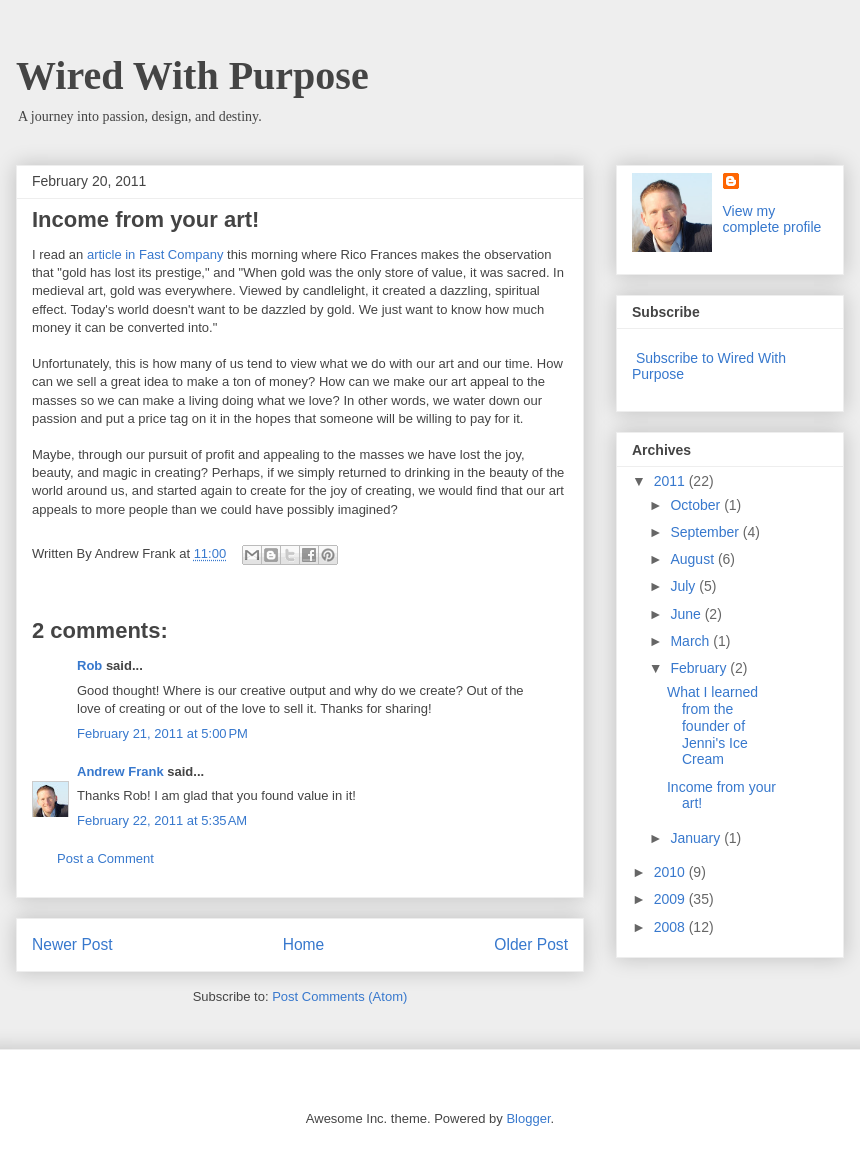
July (684, 586)
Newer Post (72, 944)
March (691, 641)
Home (304, 944)
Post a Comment (105, 858)
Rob (89, 665)
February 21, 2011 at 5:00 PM (162, 733)
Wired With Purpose (192, 75)
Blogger (528, 1118)
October (697, 505)
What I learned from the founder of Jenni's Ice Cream (712, 725)
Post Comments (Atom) (339, 996)
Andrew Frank (120, 771)
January (697, 838)
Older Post (531, 944)
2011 (671, 481)
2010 (671, 872)
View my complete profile (772, 219)
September (706, 532)
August (693, 559)
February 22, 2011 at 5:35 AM (162, 820)
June (687, 614)
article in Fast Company (155, 254)
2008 (671, 927)
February (700, 668)
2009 (671, 899)
